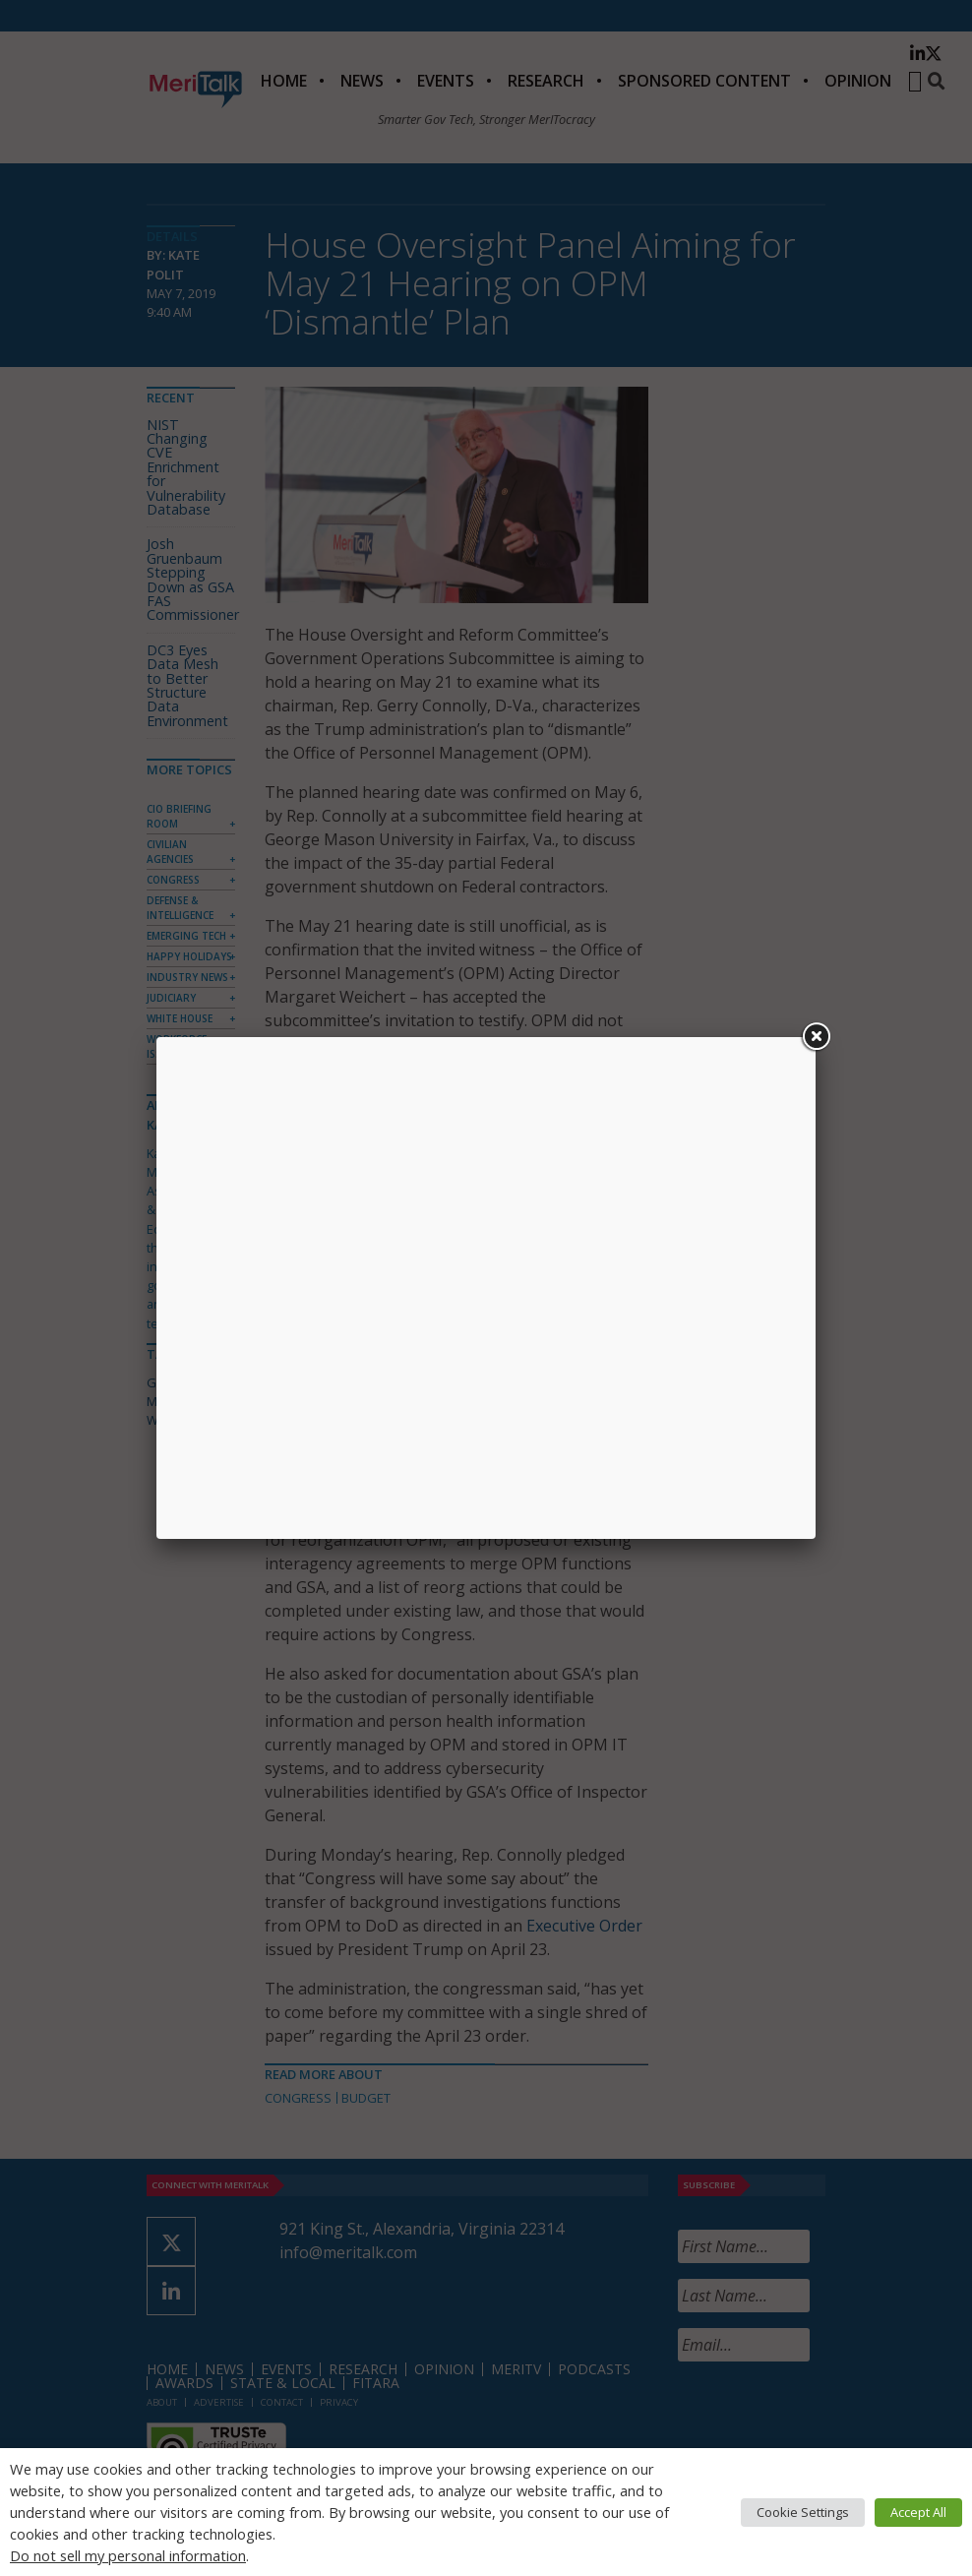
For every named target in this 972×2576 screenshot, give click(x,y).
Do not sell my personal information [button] (128, 2555)
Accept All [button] (918, 2512)
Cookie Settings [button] (803, 2512)
